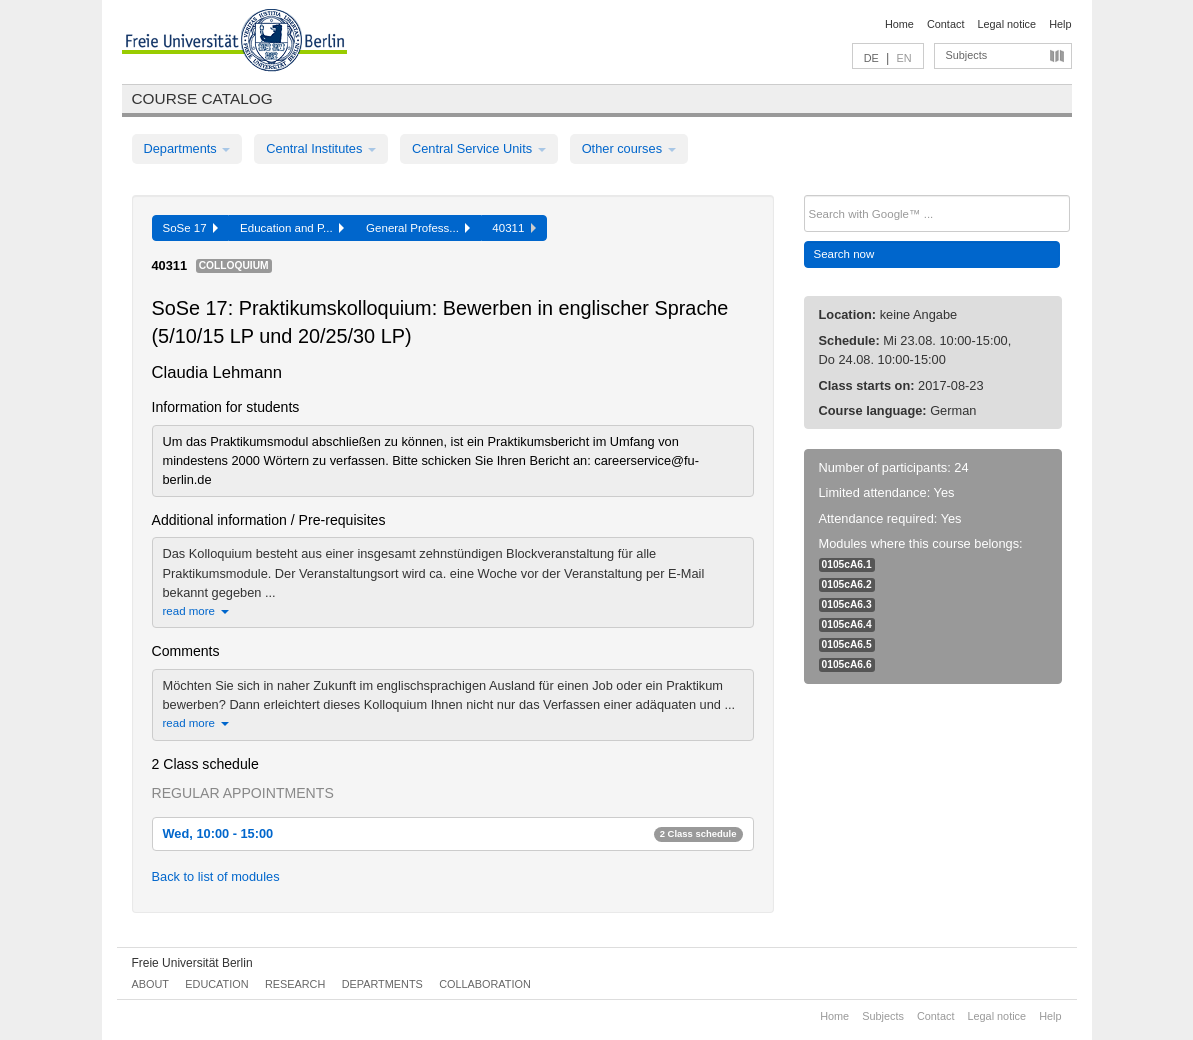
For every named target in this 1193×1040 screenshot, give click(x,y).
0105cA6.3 (847, 604)
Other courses (629, 148)
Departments (187, 148)
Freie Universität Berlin (192, 963)
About (150, 984)
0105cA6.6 (847, 664)
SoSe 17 (191, 228)
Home (899, 24)
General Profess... (418, 228)
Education (216, 984)
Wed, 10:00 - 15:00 (453, 833)
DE (871, 58)
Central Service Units (479, 148)
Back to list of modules (216, 876)
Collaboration (485, 984)
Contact (945, 24)
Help (1060, 24)
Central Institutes (321, 148)
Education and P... (292, 228)
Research (295, 984)
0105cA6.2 (847, 584)
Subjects (967, 55)
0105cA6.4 (847, 624)
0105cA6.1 (847, 564)
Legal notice (1006, 24)
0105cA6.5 (847, 644)
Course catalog (202, 98)
